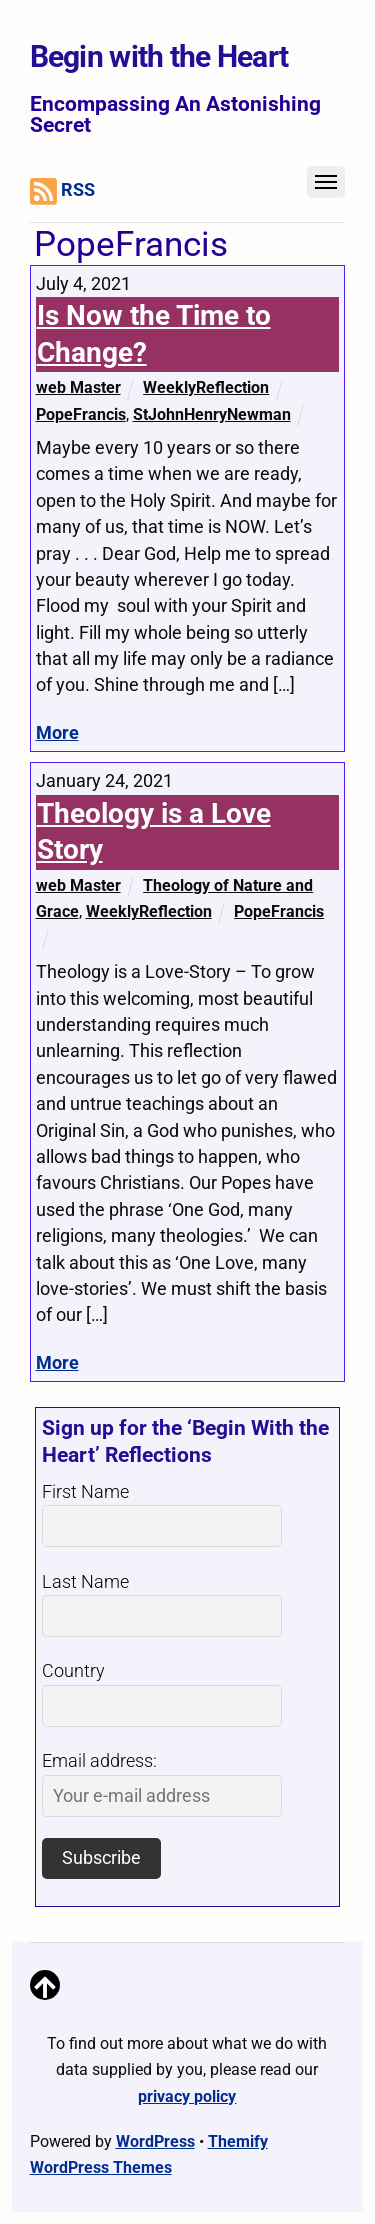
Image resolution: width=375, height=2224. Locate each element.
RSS (63, 191)
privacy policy (187, 2096)
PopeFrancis (81, 414)
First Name (85, 1492)
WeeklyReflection (206, 387)
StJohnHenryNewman (212, 414)
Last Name (85, 1582)
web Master (78, 387)
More (57, 733)
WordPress (155, 2141)
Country (73, 1671)
